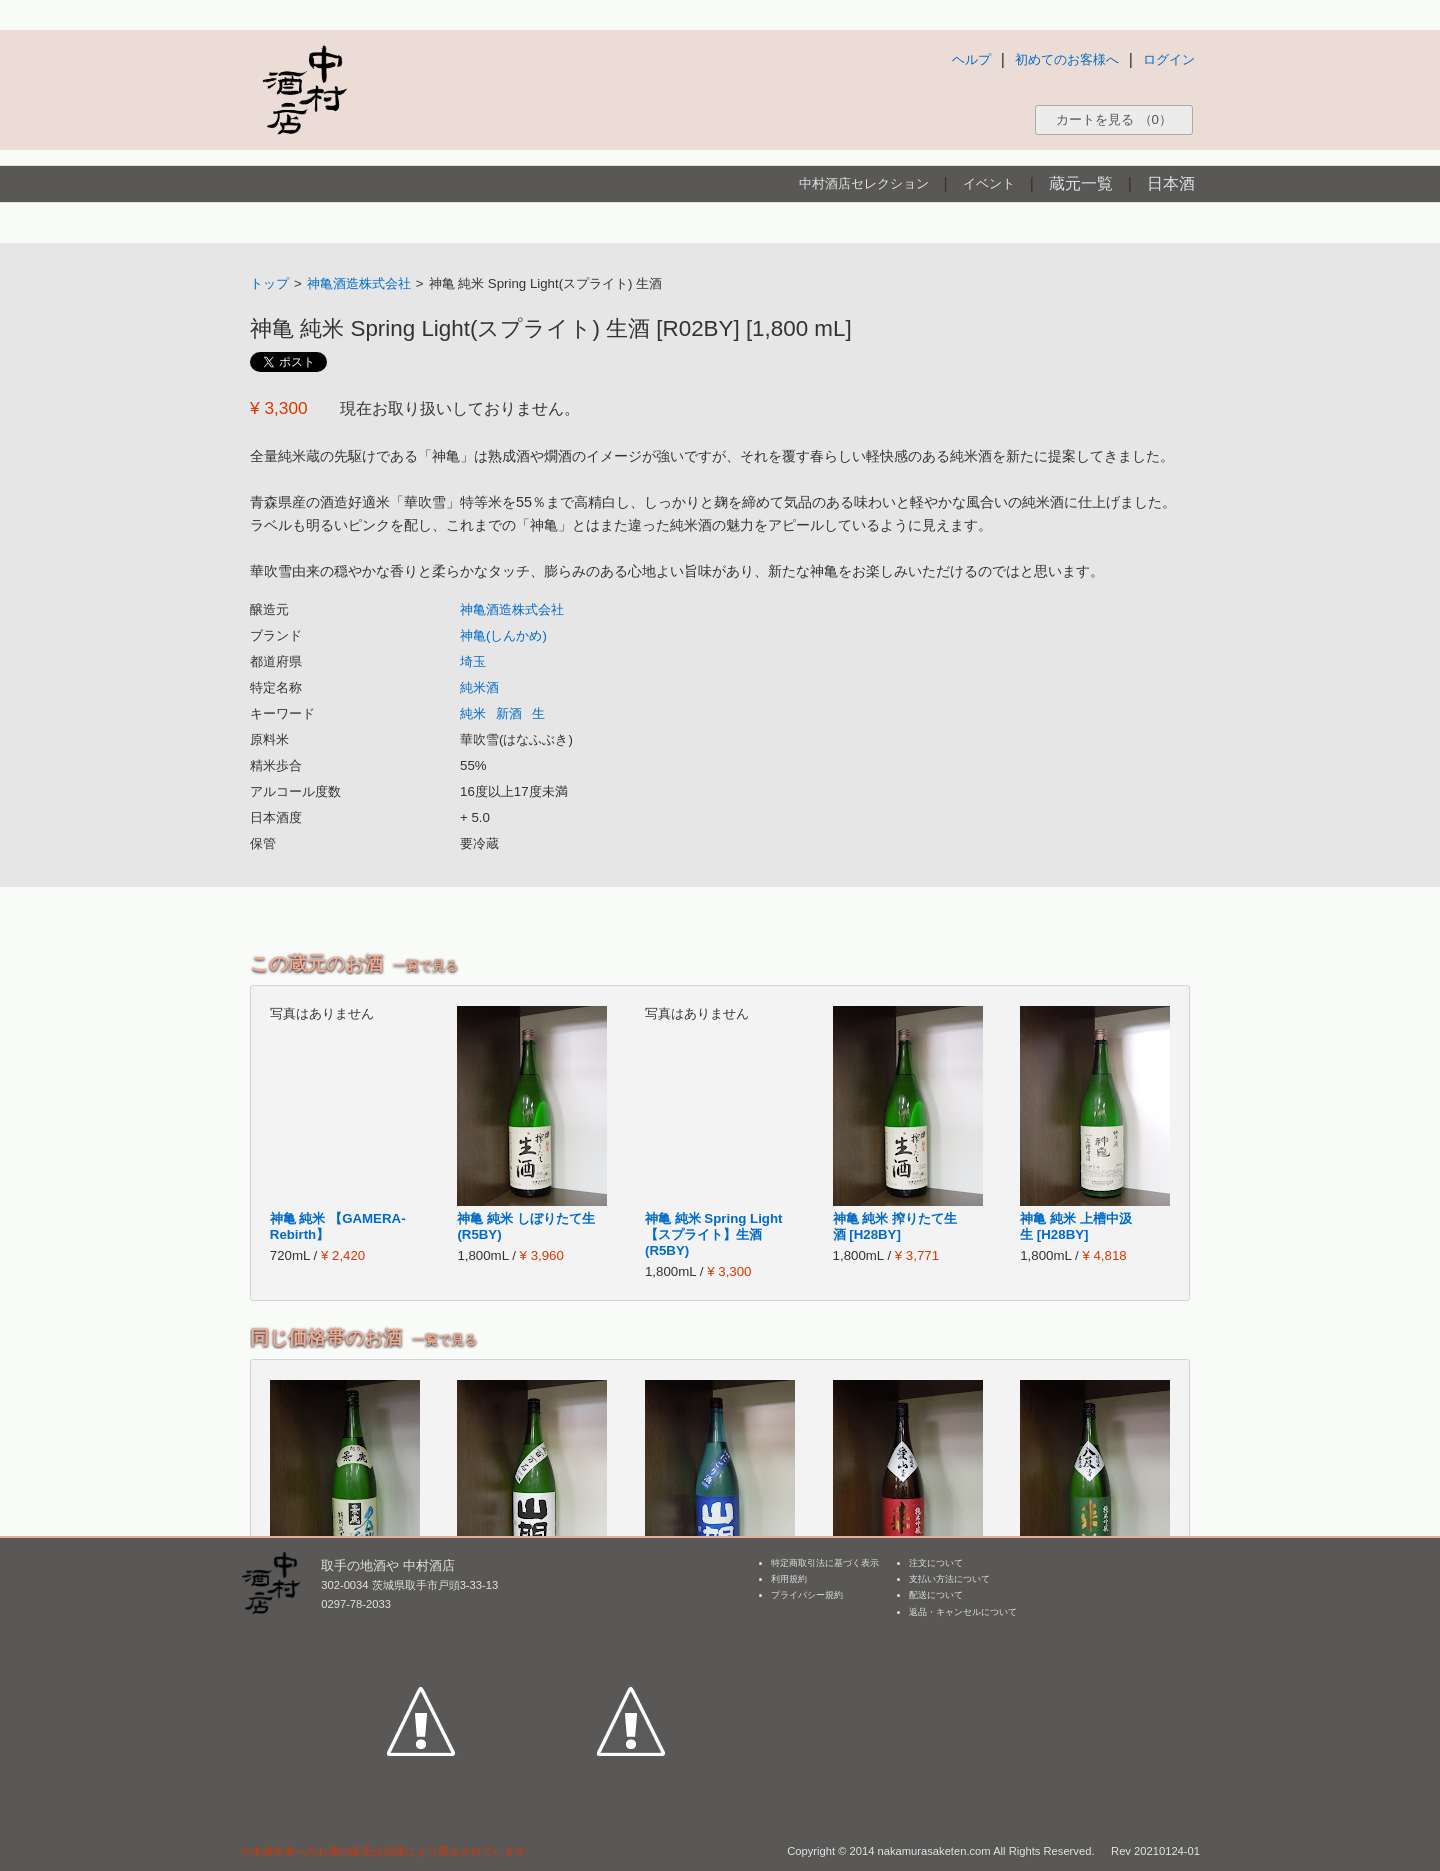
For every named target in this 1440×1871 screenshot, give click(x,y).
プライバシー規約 (807, 1595)
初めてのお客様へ (1067, 59)
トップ (269, 283)
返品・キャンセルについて (963, 1612)
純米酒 (479, 687)
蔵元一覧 (1081, 183)
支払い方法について (949, 1579)
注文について (936, 1563)
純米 (473, 713)
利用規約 (789, 1579)
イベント (989, 183)
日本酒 (1171, 183)
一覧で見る (425, 965)
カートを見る (1114, 119)
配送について (936, 1595)
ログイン (1169, 59)
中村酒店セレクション (864, 183)
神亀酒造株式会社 (359, 283)
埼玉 (473, 661)
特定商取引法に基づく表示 (825, 1563)
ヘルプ (971, 59)
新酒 (509, 713)
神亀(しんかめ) (503, 635)
